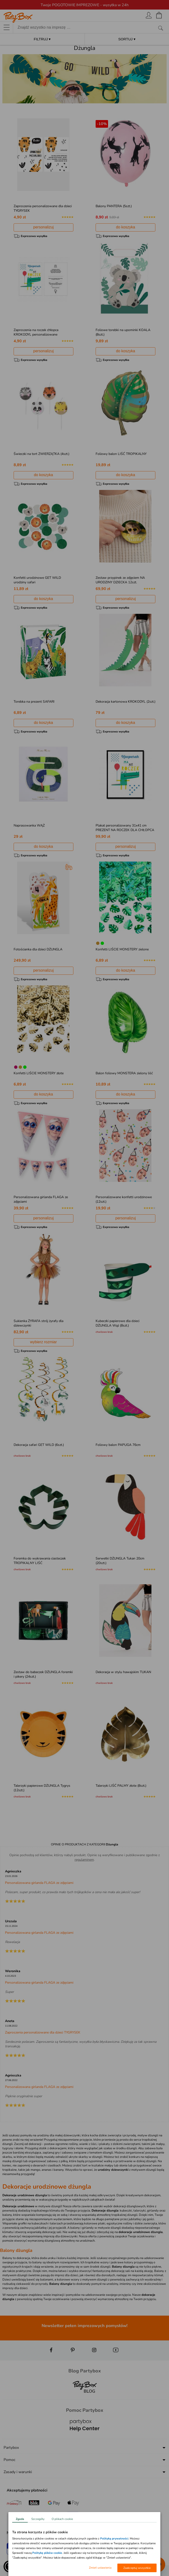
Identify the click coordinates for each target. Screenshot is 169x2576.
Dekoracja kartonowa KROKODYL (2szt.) (125, 701)
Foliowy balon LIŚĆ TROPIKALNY (121, 454)
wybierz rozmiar (43, 1342)
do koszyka (125, 227)
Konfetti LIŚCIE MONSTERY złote (39, 1073)
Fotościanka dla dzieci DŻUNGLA (38, 949)
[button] (9, 2566)
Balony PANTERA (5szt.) (114, 206)
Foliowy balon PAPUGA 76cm (118, 1445)
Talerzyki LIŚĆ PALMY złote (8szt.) (121, 1785)
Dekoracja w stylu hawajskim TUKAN (123, 1672)
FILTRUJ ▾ (42, 39)
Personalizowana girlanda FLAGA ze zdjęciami (39, 1883)
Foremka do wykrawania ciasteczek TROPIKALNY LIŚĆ (40, 1560)
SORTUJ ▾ (127, 39)
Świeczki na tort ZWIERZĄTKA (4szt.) (41, 454)
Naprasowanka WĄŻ (29, 825)
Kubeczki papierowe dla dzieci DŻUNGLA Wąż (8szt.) (117, 1323)
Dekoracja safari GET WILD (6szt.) (39, 1445)
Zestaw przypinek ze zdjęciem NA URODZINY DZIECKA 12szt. (120, 580)
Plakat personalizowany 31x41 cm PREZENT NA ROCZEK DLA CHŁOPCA (125, 827)
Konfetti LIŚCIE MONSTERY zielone (122, 949)
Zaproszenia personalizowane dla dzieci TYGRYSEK (42, 2032)
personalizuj (43, 227)
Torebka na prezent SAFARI (34, 701)
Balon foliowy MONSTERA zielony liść (124, 1073)
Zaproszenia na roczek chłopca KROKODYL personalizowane (36, 332)
